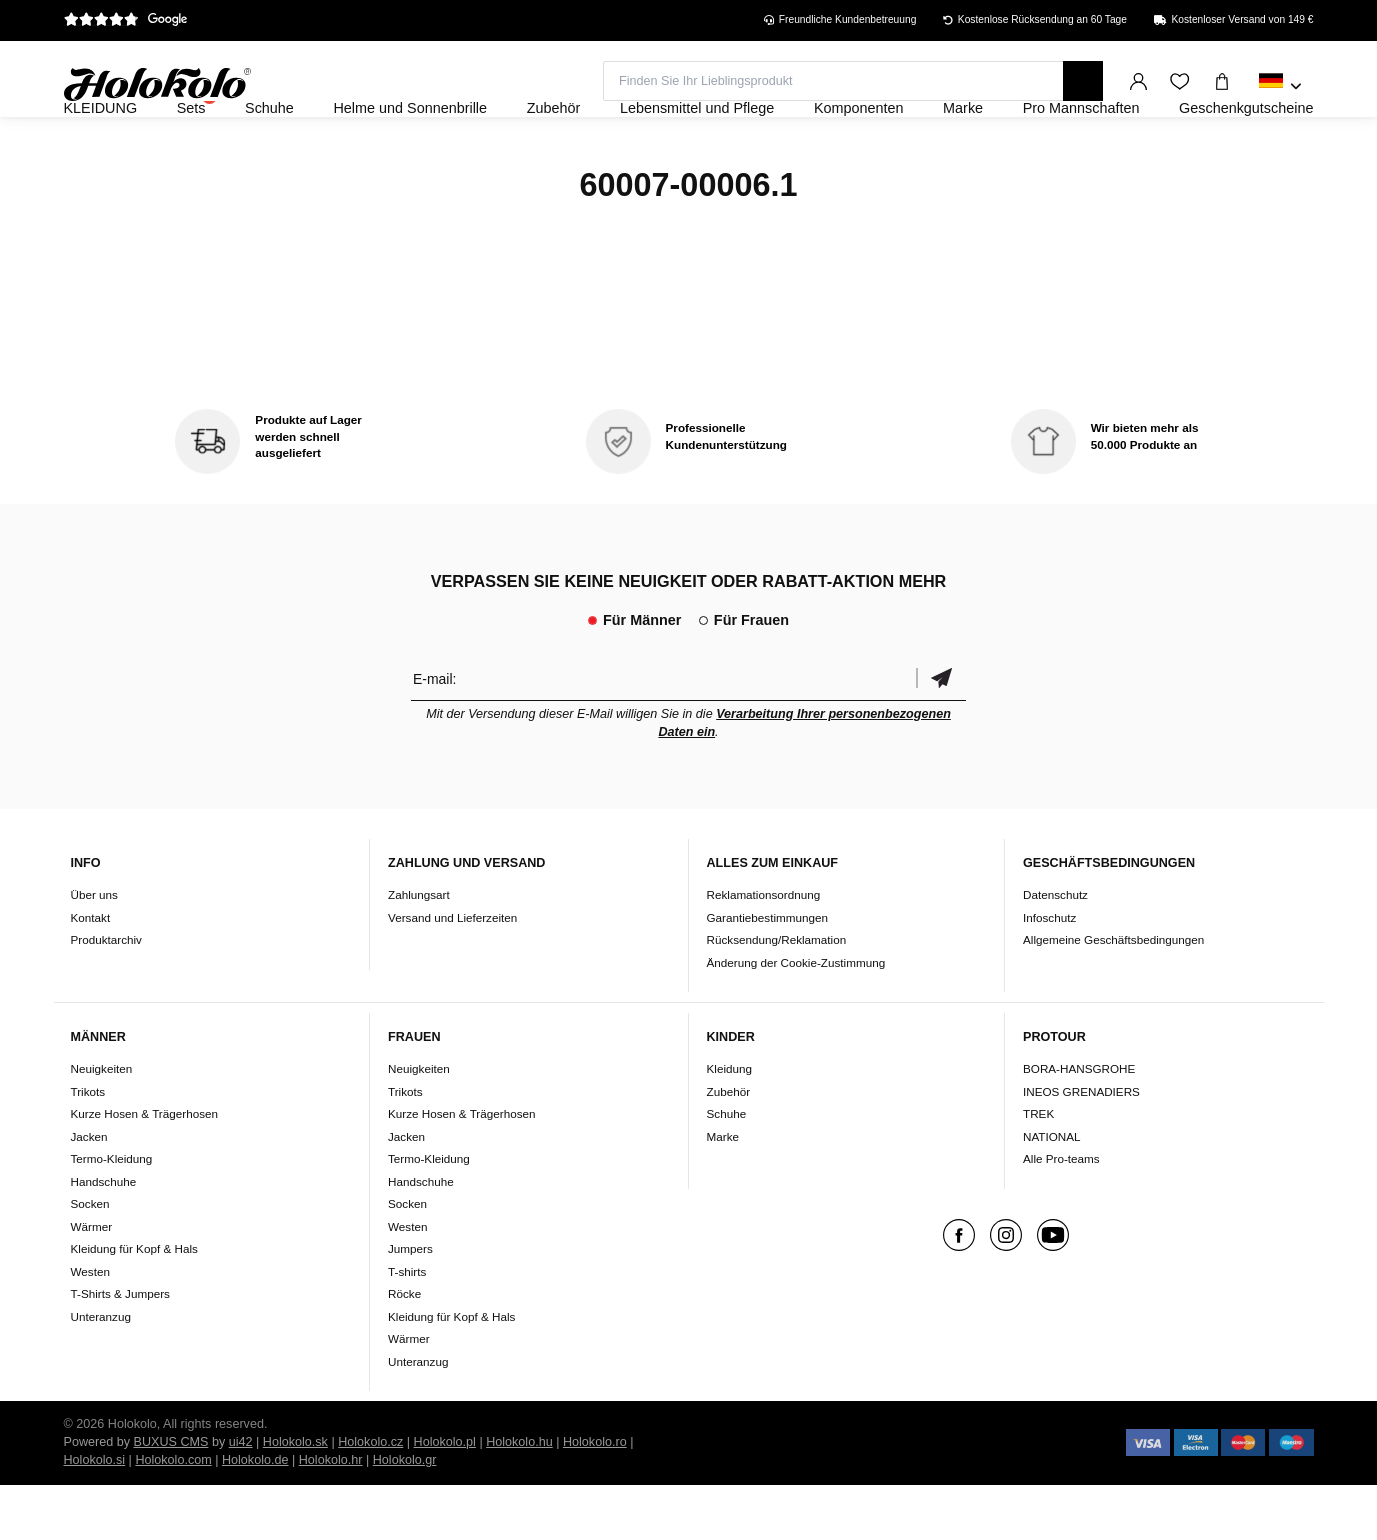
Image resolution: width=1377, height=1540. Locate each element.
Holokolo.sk (295, 1497)
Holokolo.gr (405, 1515)
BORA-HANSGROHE (1079, 1123)
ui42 (241, 1497)
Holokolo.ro (595, 1497)
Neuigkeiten (102, 1123)
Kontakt (91, 971)
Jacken (89, 1190)
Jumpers (410, 1303)
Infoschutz (1049, 971)
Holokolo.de (255, 1515)
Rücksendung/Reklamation (777, 993)
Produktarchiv (106, 993)
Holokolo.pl (445, 1497)
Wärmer (92, 1280)
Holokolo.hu (519, 1497)
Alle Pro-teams (1061, 1213)
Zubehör (729, 1145)
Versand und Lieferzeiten (452, 971)
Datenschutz (1055, 948)
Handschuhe (104, 1235)
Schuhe (727, 1168)
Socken (90, 1258)
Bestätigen (941, 732)
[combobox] (1280, 87)
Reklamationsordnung (764, 948)
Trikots (88, 1145)
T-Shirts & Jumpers (120, 1348)
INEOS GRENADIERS (1081, 1145)
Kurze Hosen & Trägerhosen (144, 1168)
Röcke (404, 1348)
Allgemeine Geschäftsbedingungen (1113, 993)
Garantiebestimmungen (768, 971)
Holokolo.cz (370, 1497)
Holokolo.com (173, 1515)
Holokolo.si (95, 1515)
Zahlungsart (419, 948)
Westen (90, 1325)
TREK (1038, 1168)
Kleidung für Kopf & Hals (134, 1303)
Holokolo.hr (331, 1515)
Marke (723, 1190)
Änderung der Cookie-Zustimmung (796, 1016)
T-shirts (407, 1325)
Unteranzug (101, 1370)
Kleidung (730, 1123)
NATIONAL (1052, 1190)
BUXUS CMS (171, 1497)
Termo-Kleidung (112, 1213)
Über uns (94, 948)
